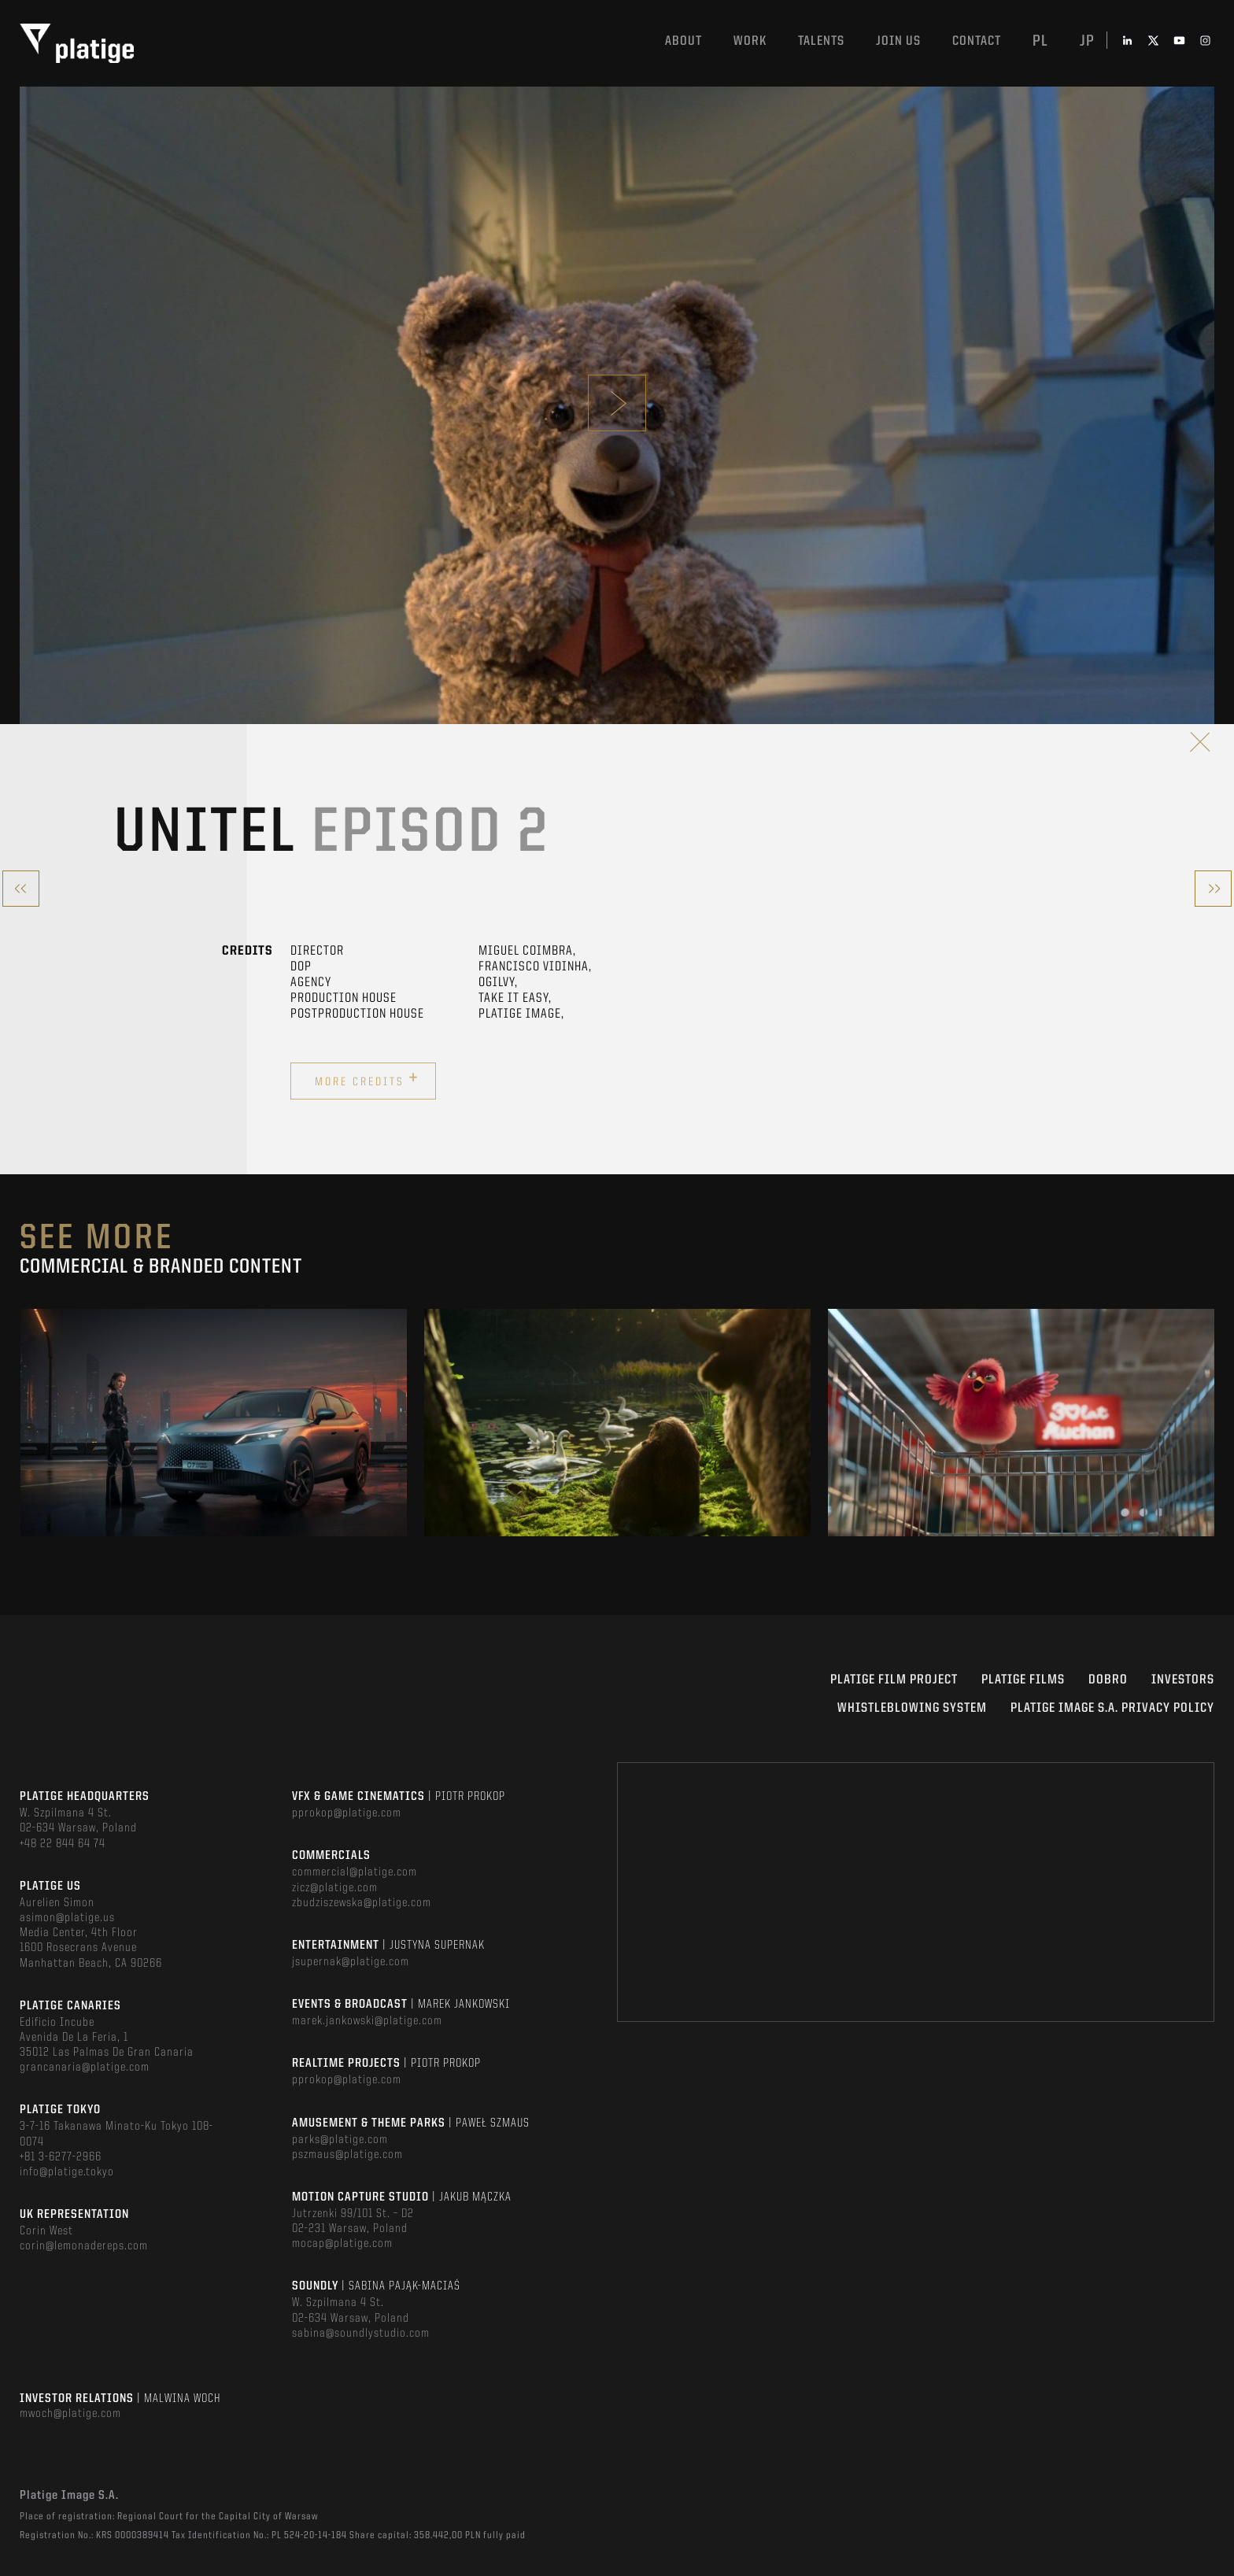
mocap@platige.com (342, 2244)
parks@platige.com (340, 2140)
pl (1040, 42)
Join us (898, 41)
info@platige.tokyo (67, 2172)
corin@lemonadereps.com (84, 2246)
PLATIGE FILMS (1023, 1680)
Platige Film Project (894, 1680)
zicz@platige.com (335, 1888)
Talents (821, 41)
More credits (367, 1079)
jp (1087, 42)
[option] (213, 1422)
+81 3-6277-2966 (61, 2157)
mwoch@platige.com (70, 2414)
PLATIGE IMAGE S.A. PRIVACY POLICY (1112, 1708)
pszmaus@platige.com (347, 2155)
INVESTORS (1182, 1680)
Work (750, 41)
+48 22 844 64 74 (62, 1844)
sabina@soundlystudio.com (361, 2333)
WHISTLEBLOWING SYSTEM (912, 1708)
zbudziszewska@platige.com (361, 1903)
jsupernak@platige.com (350, 1962)
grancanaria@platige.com (85, 2067)
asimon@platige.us (67, 1918)
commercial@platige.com (354, 1872)
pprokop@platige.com (346, 1813)
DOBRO (1108, 1680)
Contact (976, 41)
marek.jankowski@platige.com (367, 2021)
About (683, 41)
